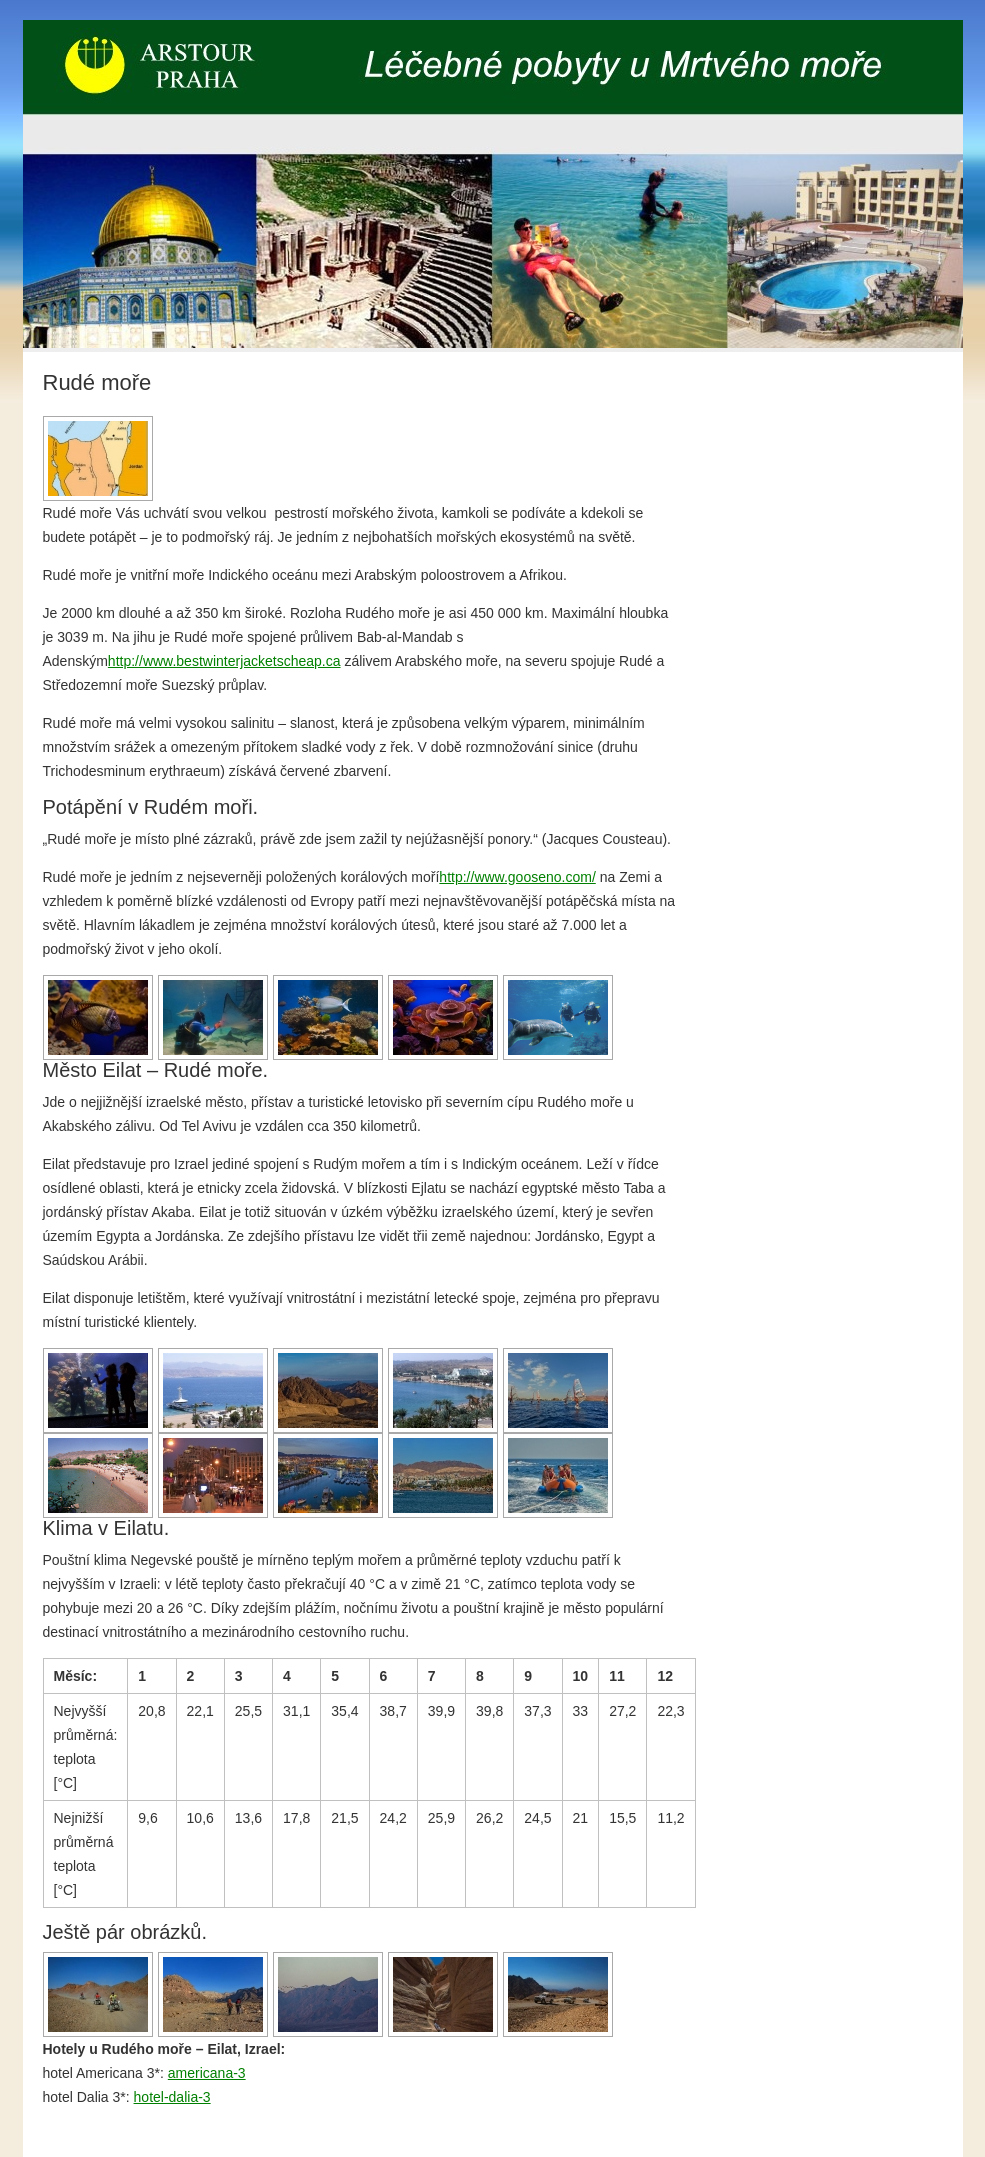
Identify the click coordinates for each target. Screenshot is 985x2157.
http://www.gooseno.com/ (517, 877)
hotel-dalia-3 (172, 2097)
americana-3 (207, 2073)
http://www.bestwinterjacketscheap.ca (224, 661)
